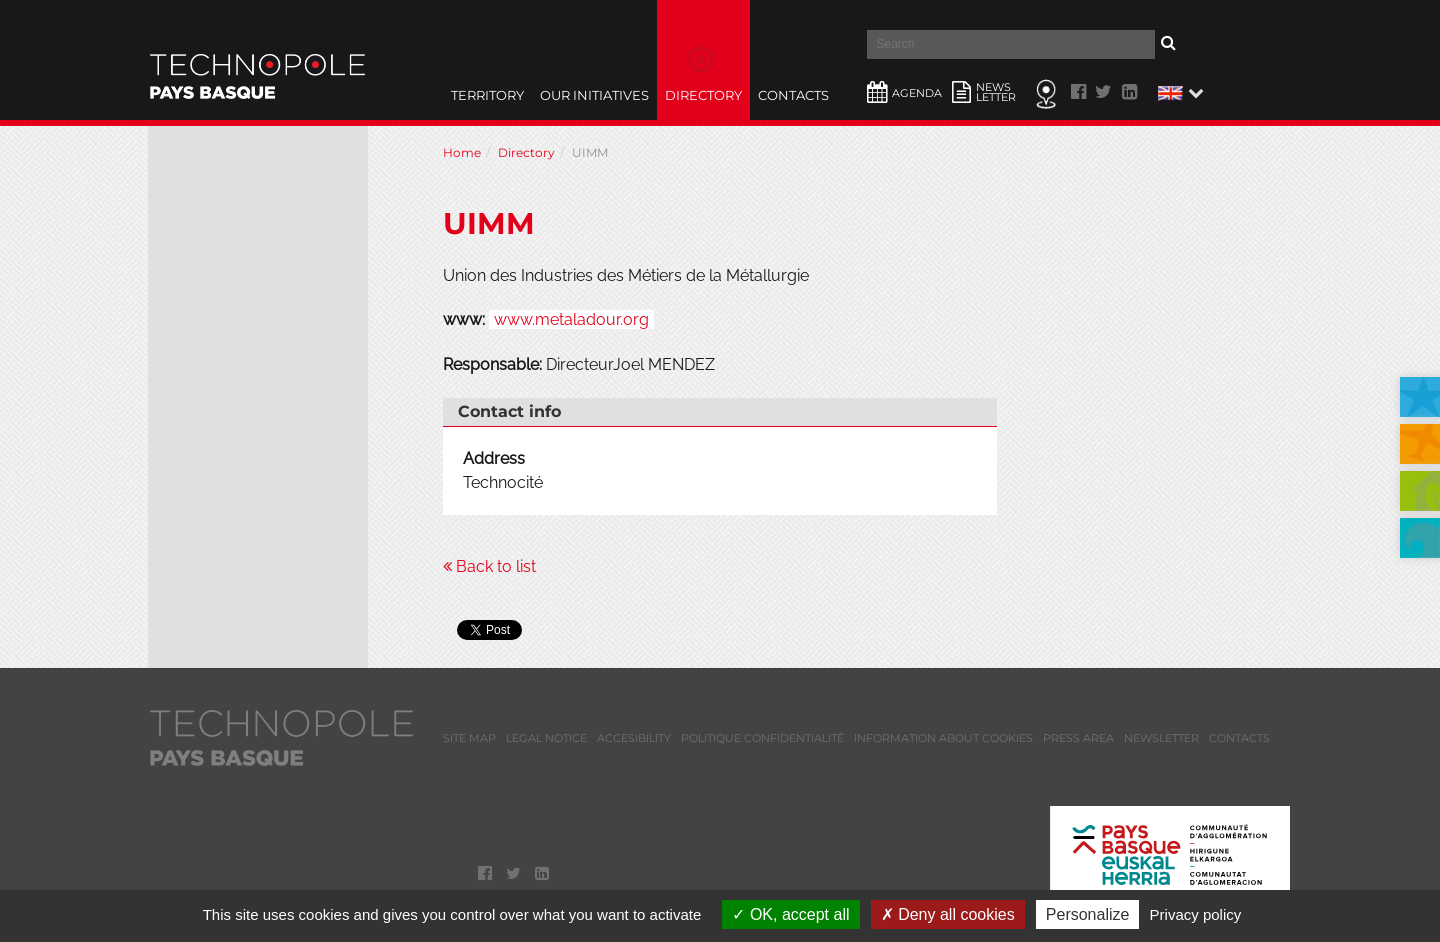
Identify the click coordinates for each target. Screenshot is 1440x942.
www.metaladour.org (571, 319)
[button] (1178, 92)
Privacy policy (1196, 914)
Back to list (489, 566)
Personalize (1088, 914)
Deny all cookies (948, 914)
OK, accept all (790, 914)
